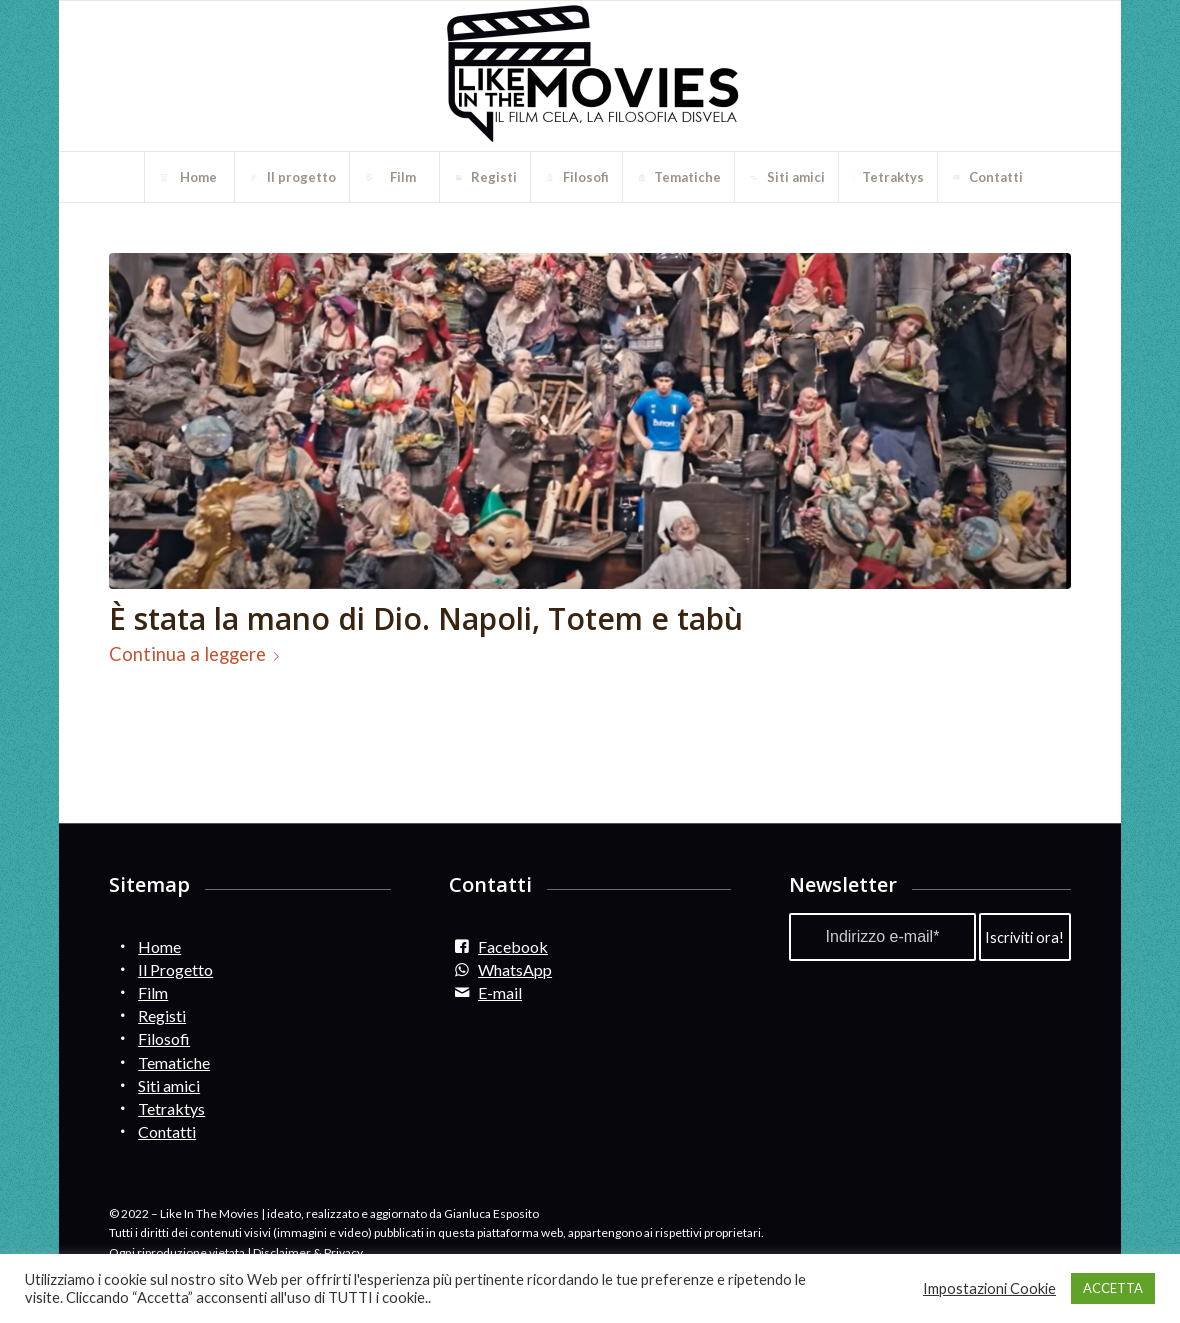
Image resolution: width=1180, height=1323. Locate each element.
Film (153, 992)
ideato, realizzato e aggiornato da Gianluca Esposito (403, 1213)
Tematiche (174, 1062)
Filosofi (164, 1038)
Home (159, 946)
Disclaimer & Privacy (308, 1252)
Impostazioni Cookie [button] (989, 1288)
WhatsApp (515, 969)
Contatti (167, 1131)
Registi (162, 1015)
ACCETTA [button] (1113, 1288)
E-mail (500, 992)
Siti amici (169, 1085)
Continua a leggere (198, 654)
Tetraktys (171, 1108)
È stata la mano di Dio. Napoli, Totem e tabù (426, 618)
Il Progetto (175, 969)
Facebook (513, 946)
